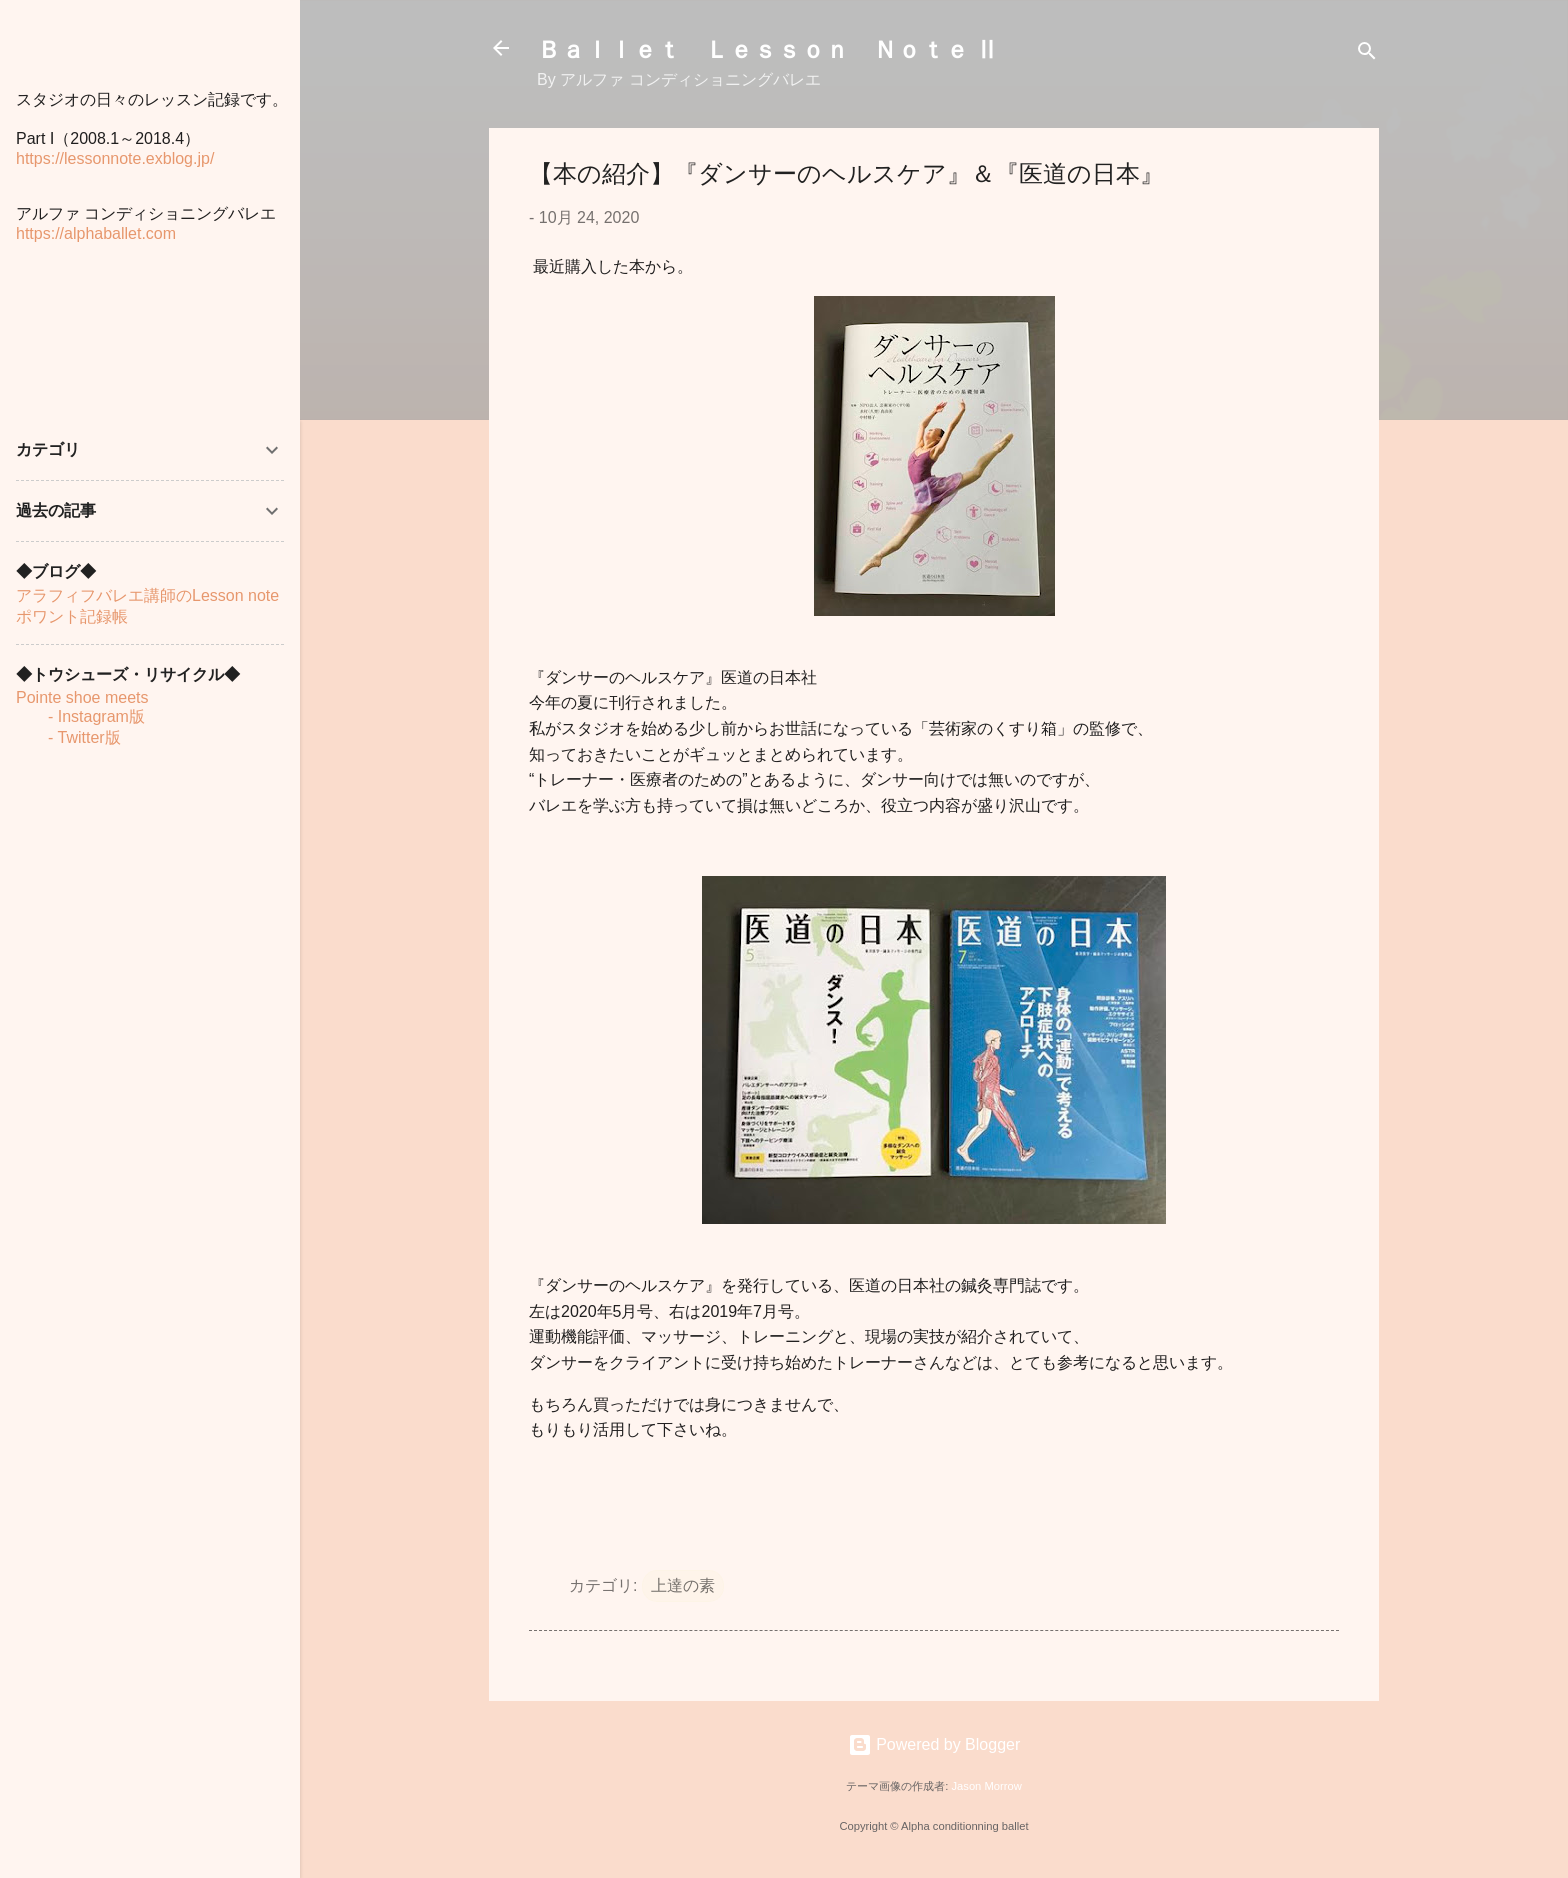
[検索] (1367, 54)
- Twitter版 (68, 737)
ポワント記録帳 (72, 616)
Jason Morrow (986, 1786)
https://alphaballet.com (96, 233)
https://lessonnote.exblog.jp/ (115, 158)
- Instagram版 (80, 716)
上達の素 (683, 1585)
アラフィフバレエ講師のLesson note (147, 595)
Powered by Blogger (934, 1744)
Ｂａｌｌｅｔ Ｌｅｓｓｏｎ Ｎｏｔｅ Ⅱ (768, 48)
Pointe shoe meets (82, 697)
